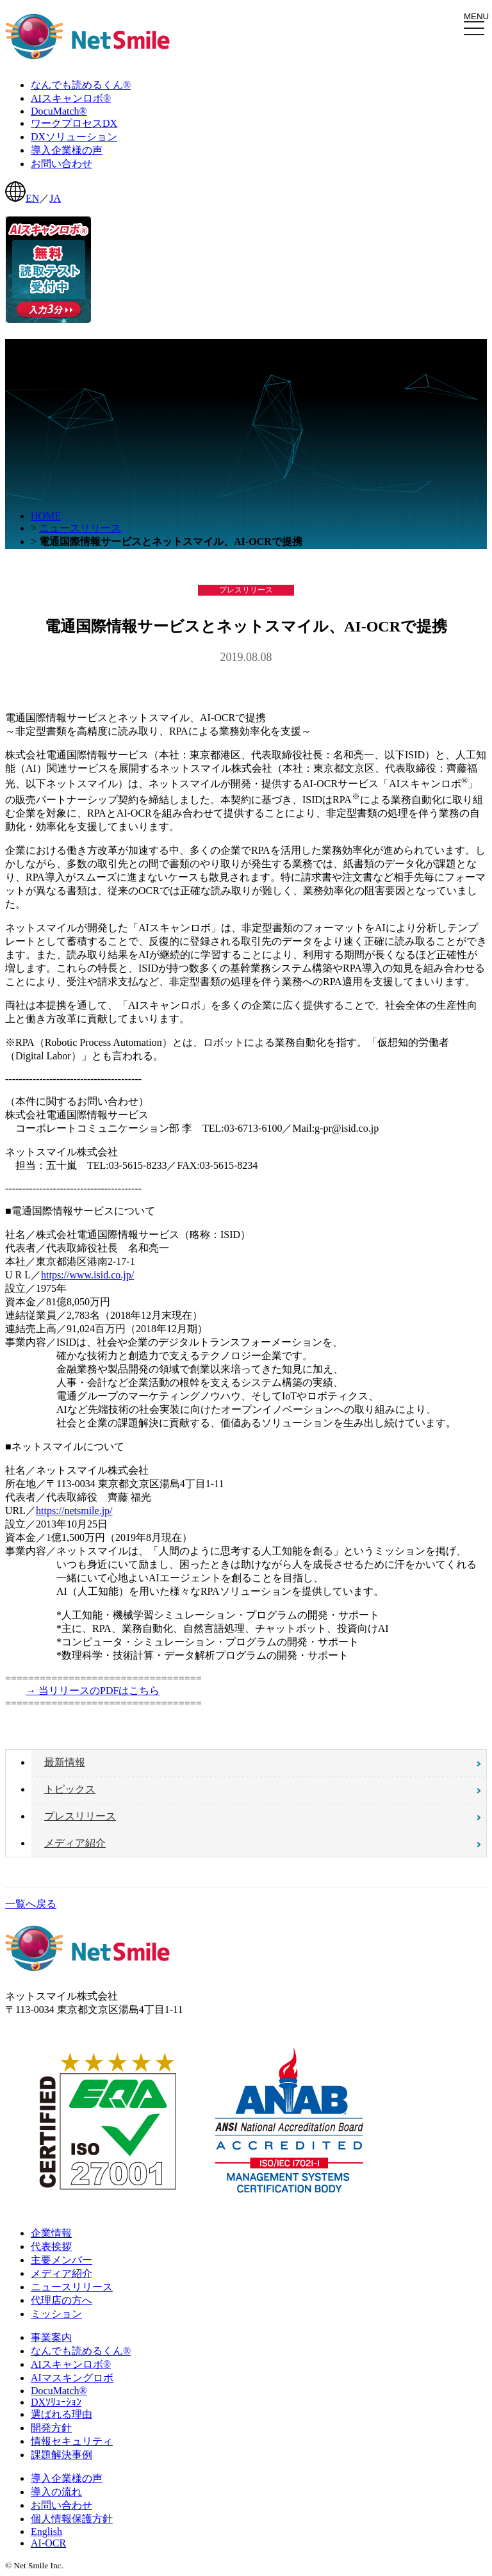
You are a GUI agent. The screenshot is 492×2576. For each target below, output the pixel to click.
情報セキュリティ (72, 2441)
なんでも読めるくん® (81, 2350)
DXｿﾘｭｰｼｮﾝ (56, 2402)
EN (32, 198)
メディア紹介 (75, 1843)
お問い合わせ (61, 2505)
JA (55, 198)
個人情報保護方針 (72, 2518)
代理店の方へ (61, 2300)
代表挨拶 (51, 2246)
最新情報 (64, 1762)
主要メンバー (61, 2259)
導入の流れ (56, 2491)
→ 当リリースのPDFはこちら (93, 1690)
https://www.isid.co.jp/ (87, 1274)
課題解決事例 (61, 2454)
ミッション (56, 2313)
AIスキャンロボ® (71, 2364)
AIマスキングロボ (72, 2377)
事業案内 (51, 2337)
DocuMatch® (59, 2390)
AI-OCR (48, 2543)
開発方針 (51, 2427)
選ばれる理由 (61, 2414)
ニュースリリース (80, 528)
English (46, 2531)
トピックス (69, 1789)
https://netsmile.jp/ (74, 1510)
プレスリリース (80, 1816)
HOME (46, 515)
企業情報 (51, 2233)
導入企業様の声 (66, 2478)
